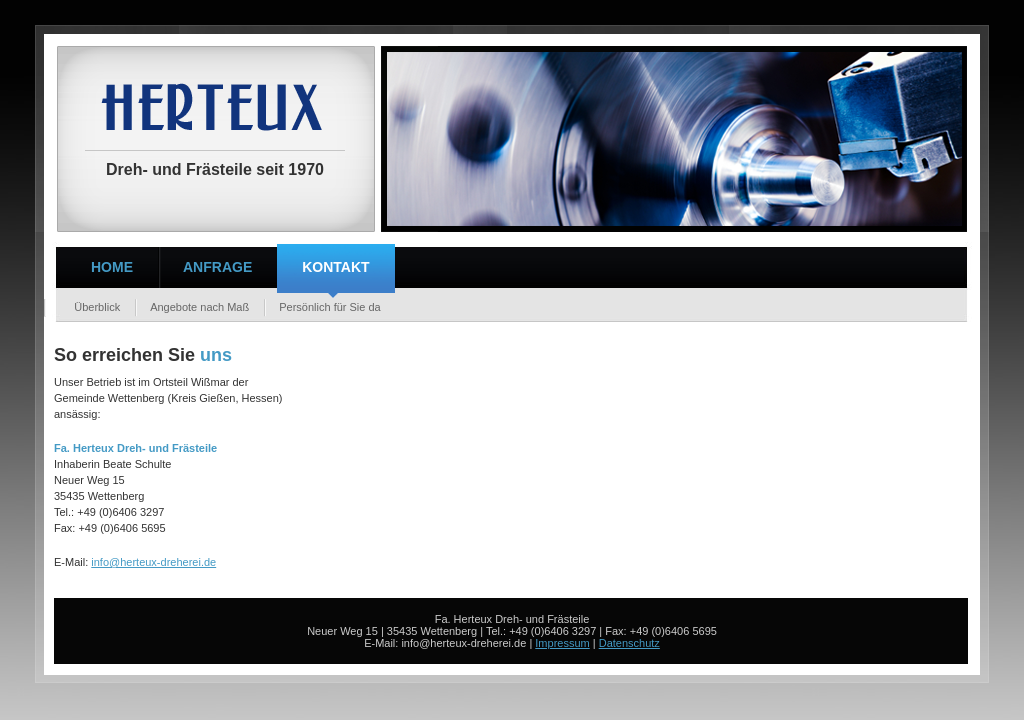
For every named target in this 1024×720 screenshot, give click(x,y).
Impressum (562, 643)
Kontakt (335, 267)
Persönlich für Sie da (330, 307)
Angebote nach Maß (199, 307)
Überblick (89, 307)
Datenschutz (629, 643)
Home (112, 267)
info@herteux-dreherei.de (153, 562)
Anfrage (217, 267)
